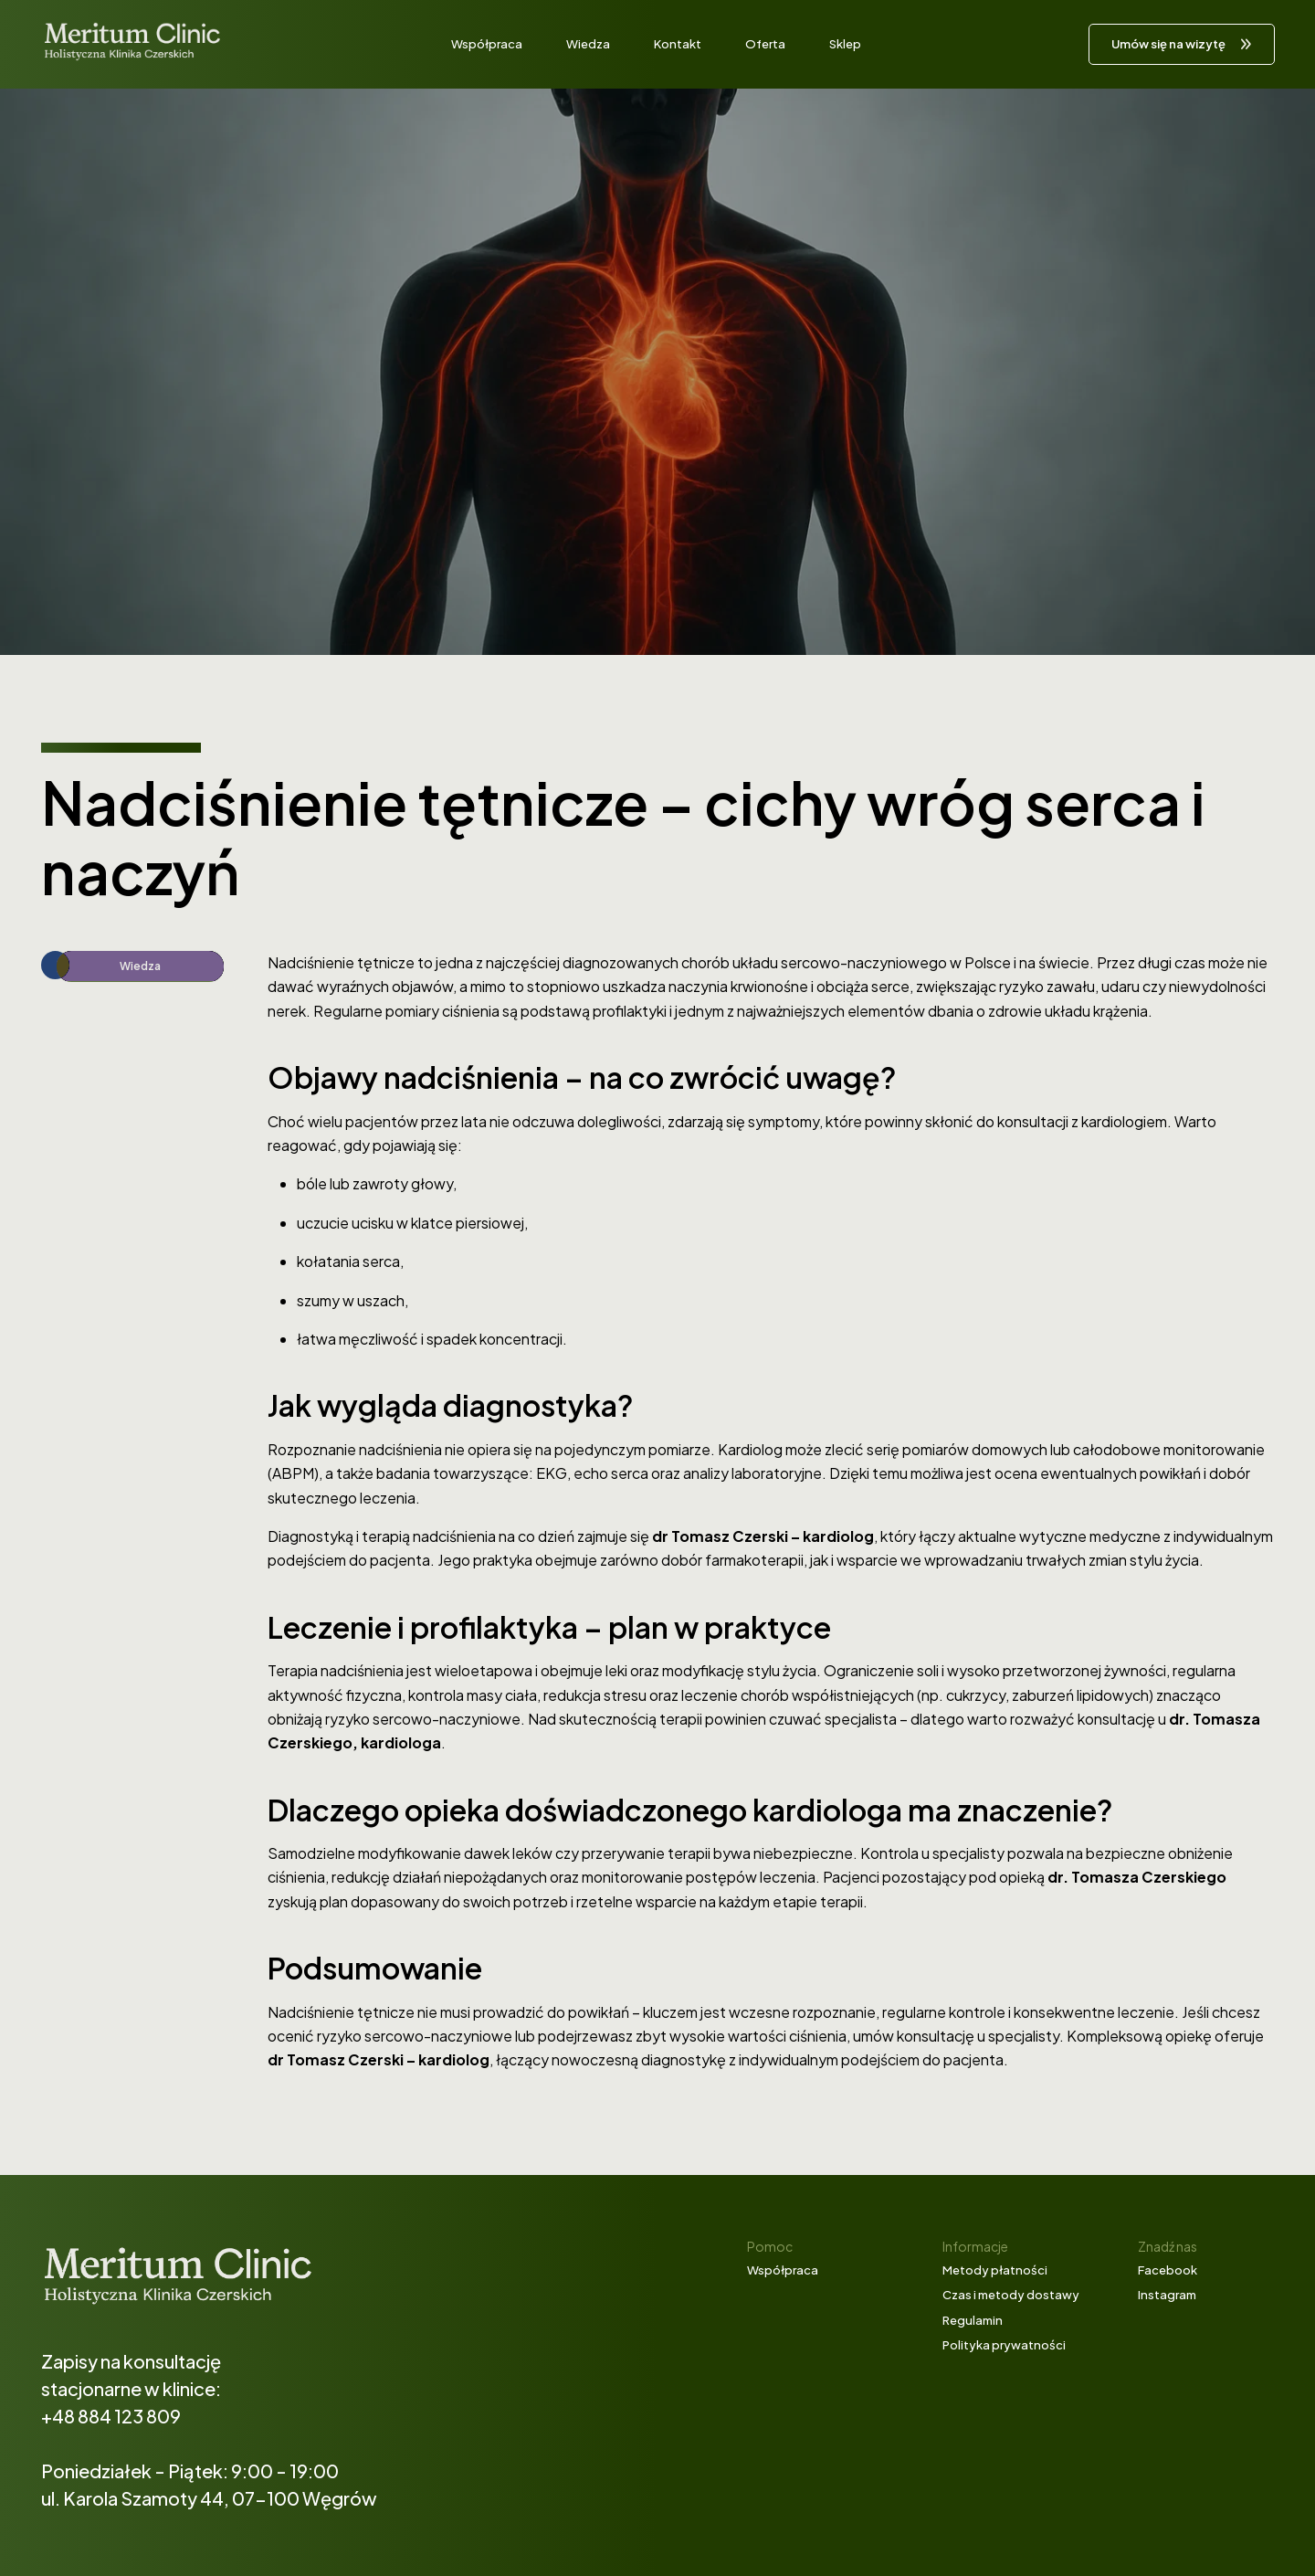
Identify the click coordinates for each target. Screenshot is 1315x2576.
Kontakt (677, 44)
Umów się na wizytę (1168, 44)
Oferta (765, 44)
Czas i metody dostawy (1010, 2294)
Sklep (845, 44)
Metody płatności (994, 2270)
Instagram (1167, 2294)
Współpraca (486, 44)
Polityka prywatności (1004, 2345)
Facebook (1167, 2270)
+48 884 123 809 (111, 2415)
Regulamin (972, 2320)
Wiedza (588, 44)
